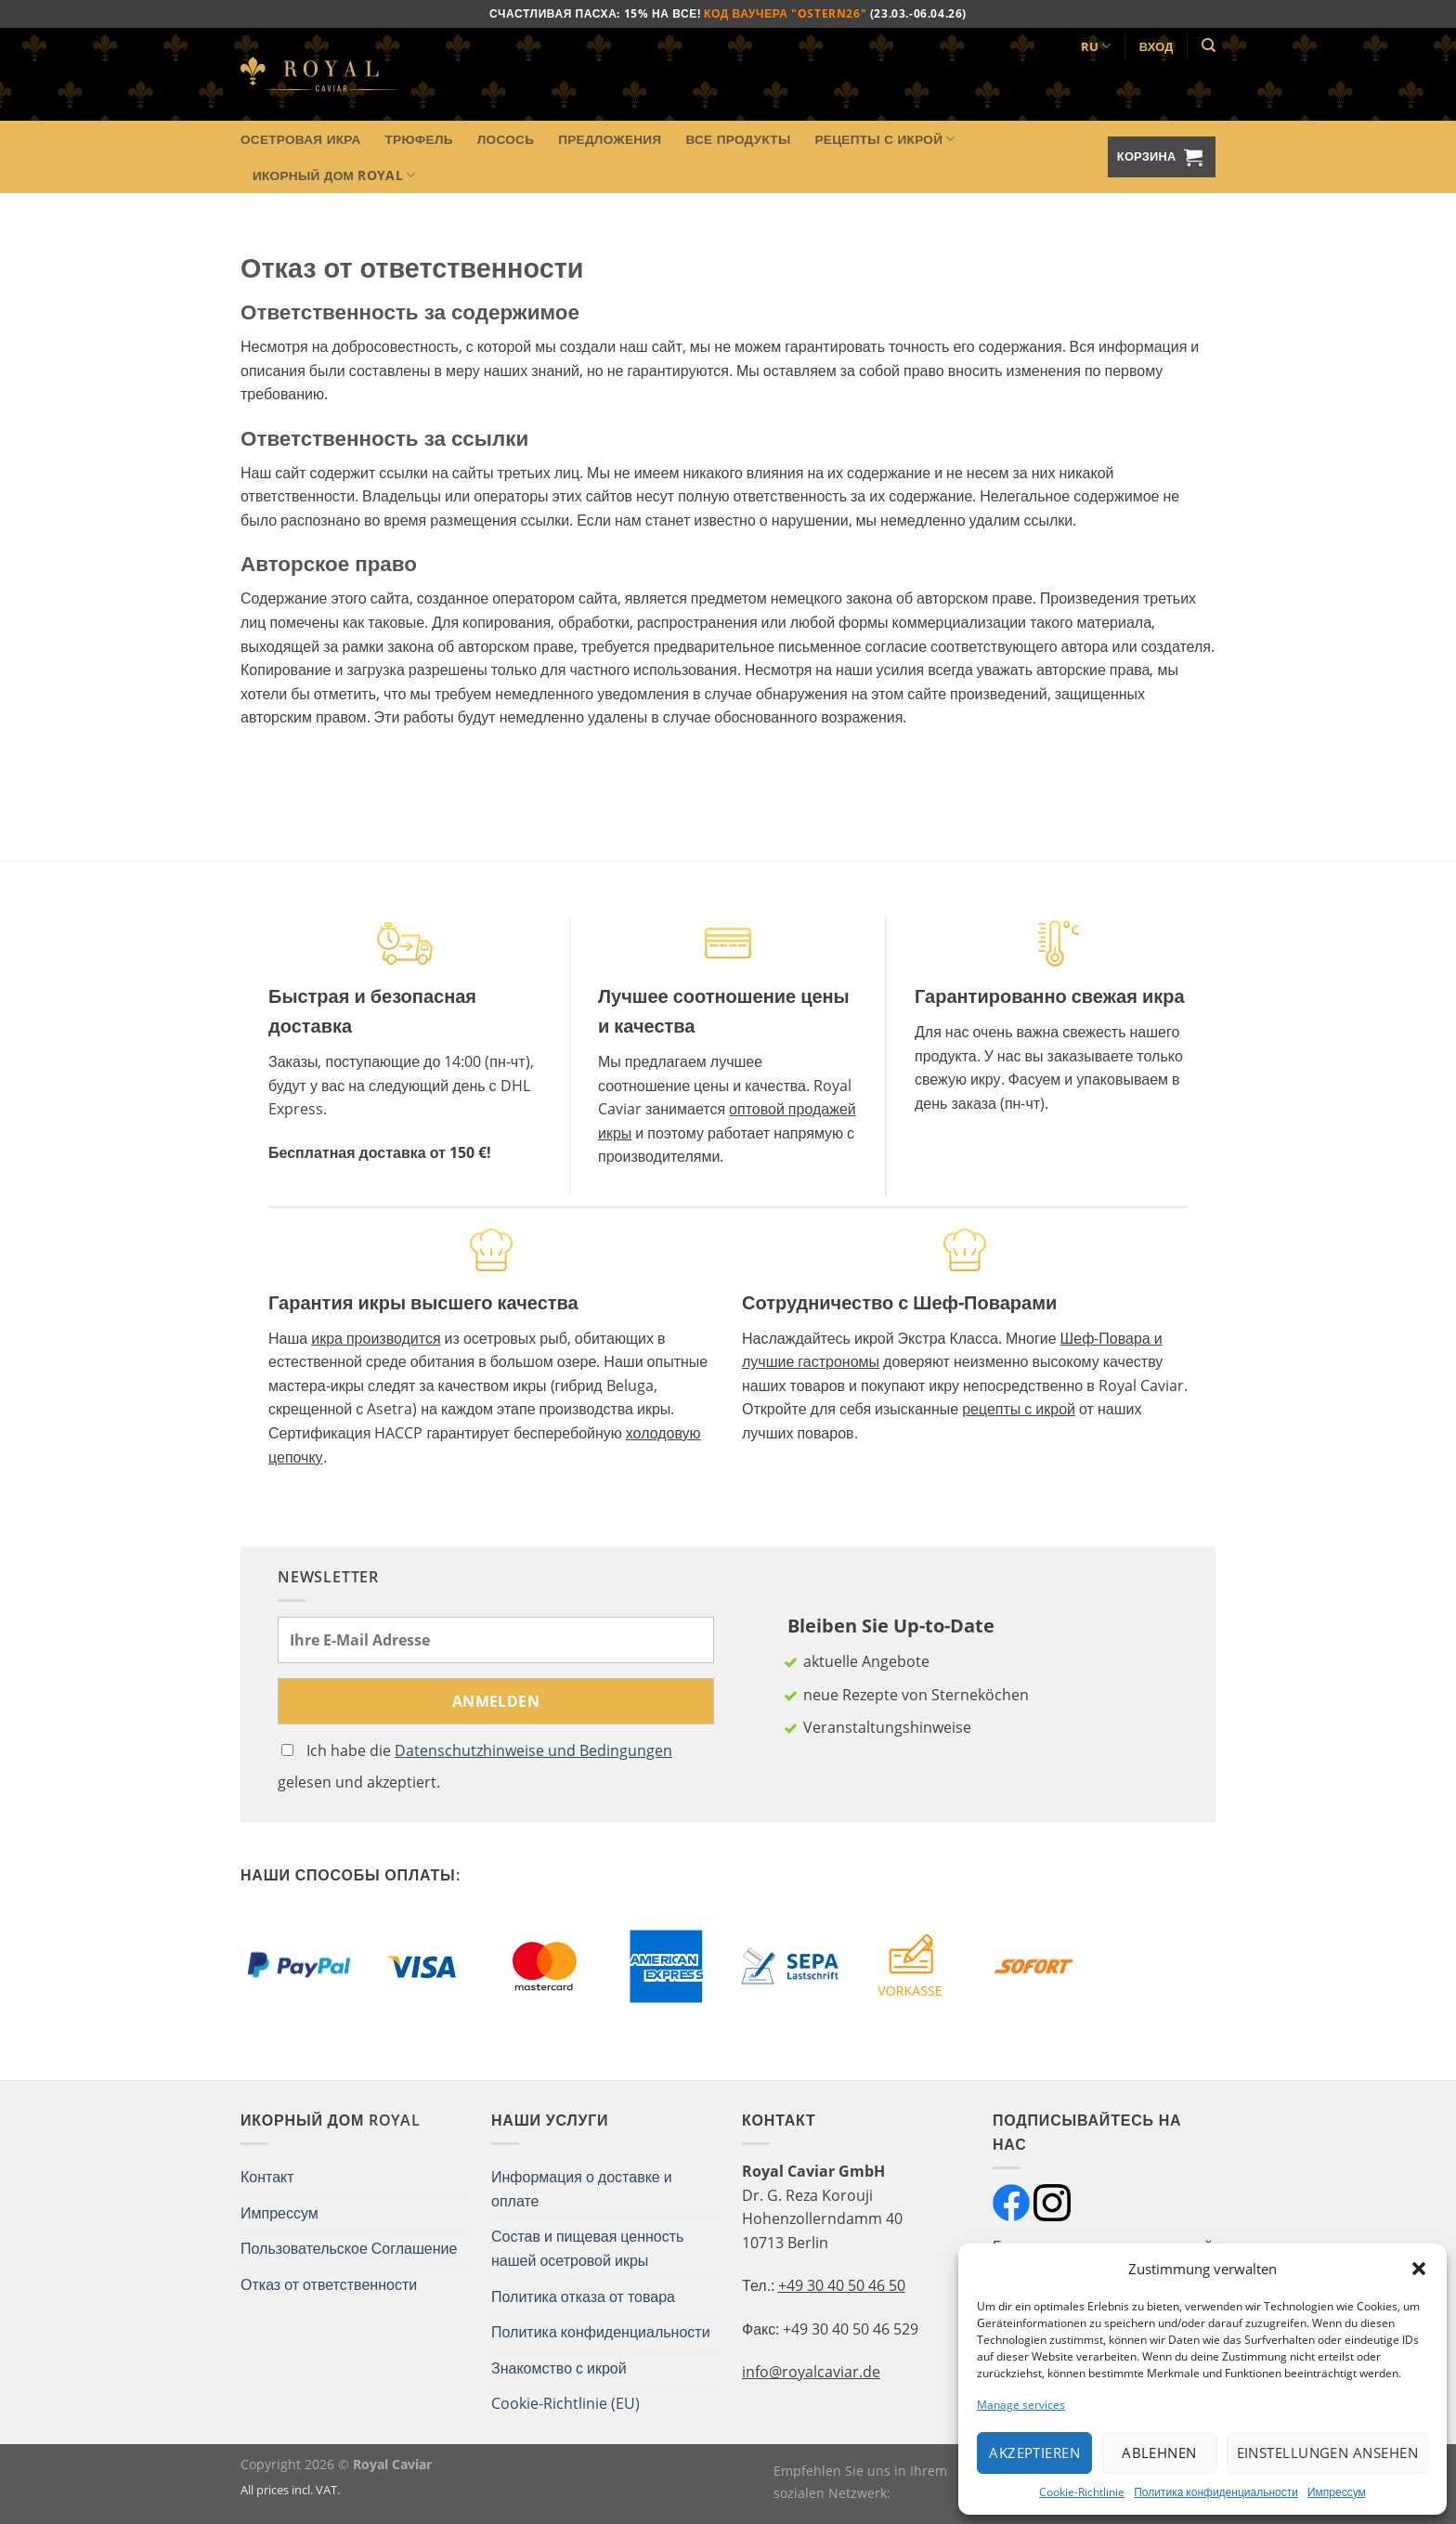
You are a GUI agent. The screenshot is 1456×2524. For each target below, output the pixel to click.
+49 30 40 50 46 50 (841, 2285)
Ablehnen (1159, 2452)
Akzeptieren (1034, 2452)
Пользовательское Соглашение (348, 2248)
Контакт (267, 2176)
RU (1096, 46)
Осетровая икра (300, 139)
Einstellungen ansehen (1327, 2452)
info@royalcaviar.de (811, 2371)
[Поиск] (1209, 45)
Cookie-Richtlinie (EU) (565, 2403)
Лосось (505, 139)
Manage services (1021, 2405)
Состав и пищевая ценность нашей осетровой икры (587, 2248)
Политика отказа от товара (583, 2296)
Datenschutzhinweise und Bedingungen (533, 1750)
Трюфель (419, 139)
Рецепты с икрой (884, 139)
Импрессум (1336, 2492)
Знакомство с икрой (559, 2368)
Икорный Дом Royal (334, 175)
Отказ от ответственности (328, 2284)
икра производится (375, 1338)
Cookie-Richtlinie (1081, 2492)
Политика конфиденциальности (1216, 2492)
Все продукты (737, 139)
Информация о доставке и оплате (581, 2188)
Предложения (609, 139)
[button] (1419, 2268)
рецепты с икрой (1018, 1409)
